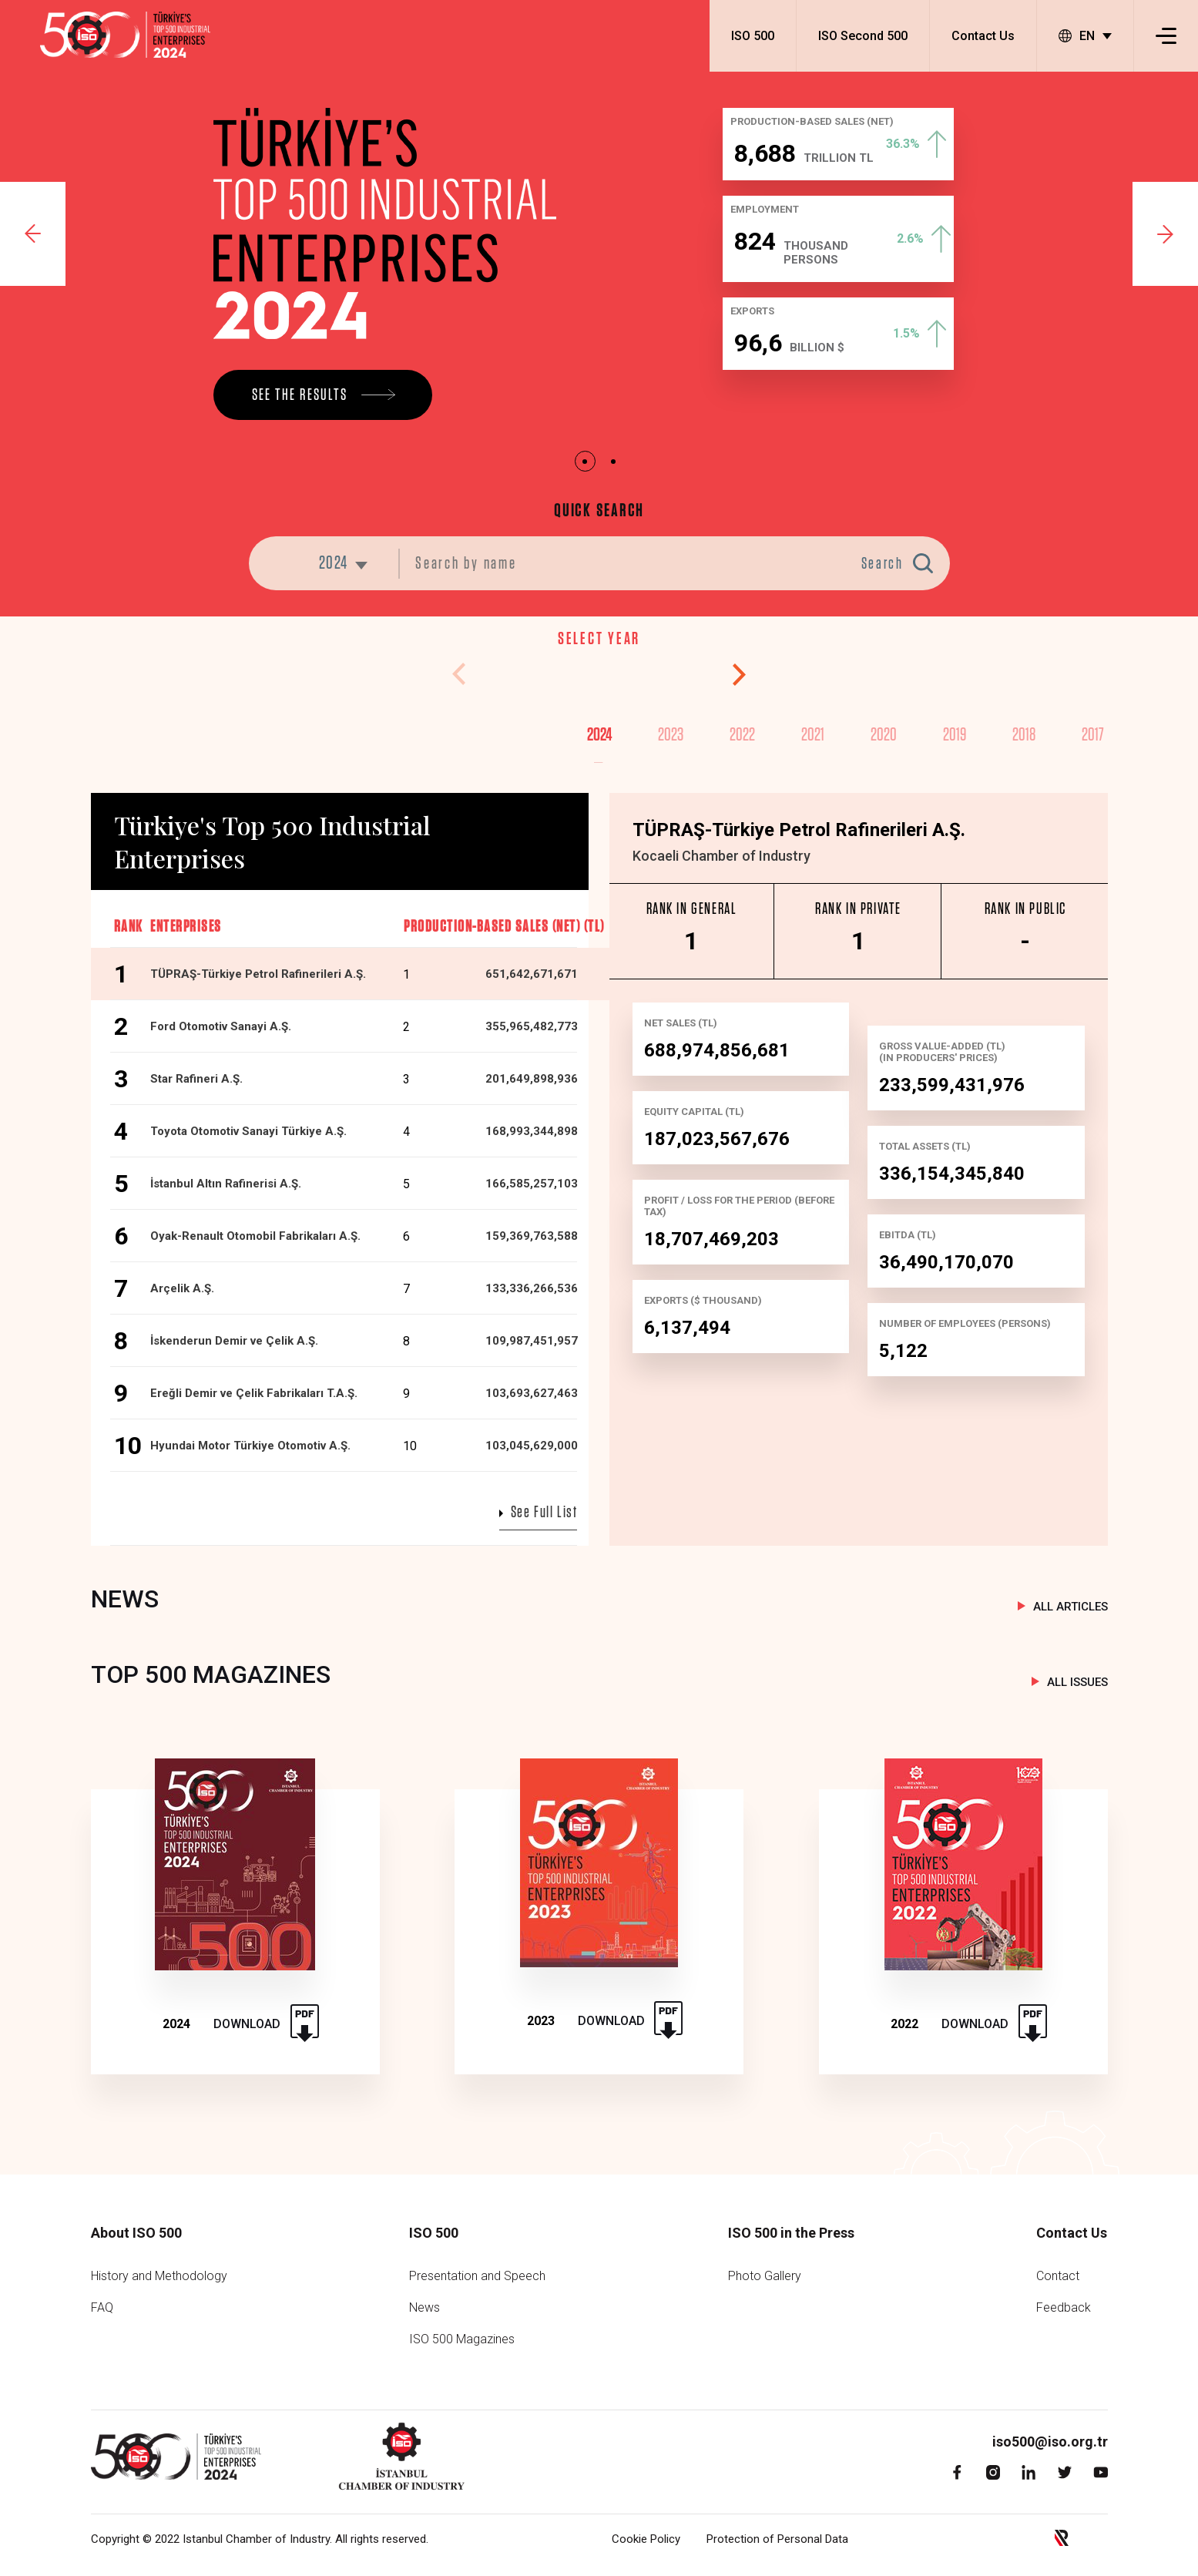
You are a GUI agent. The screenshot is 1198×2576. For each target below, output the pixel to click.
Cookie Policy (646, 2539)
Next (1165, 234)
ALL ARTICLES (1070, 1607)
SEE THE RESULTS (300, 395)
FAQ (102, 2307)
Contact (1057, 2276)
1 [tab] (585, 461)
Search (882, 564)
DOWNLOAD (246, 2024)
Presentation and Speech (477, 2276)
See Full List (544, 1512)
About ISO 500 (136, 2233)
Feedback (1063, 2307)
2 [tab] (613, 461)
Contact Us (983, 36)
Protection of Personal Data (777, 2539)
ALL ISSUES (1077, 1682)
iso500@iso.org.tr (1050, 2441)
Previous (32, 234)
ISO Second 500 (863, 36)
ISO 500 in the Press (791, 2233)
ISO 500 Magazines (462, 2339)
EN (1077, 36)
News (424, 2307)
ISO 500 (752, 36)
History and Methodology (159, 2276)
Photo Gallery (764, 2276)
